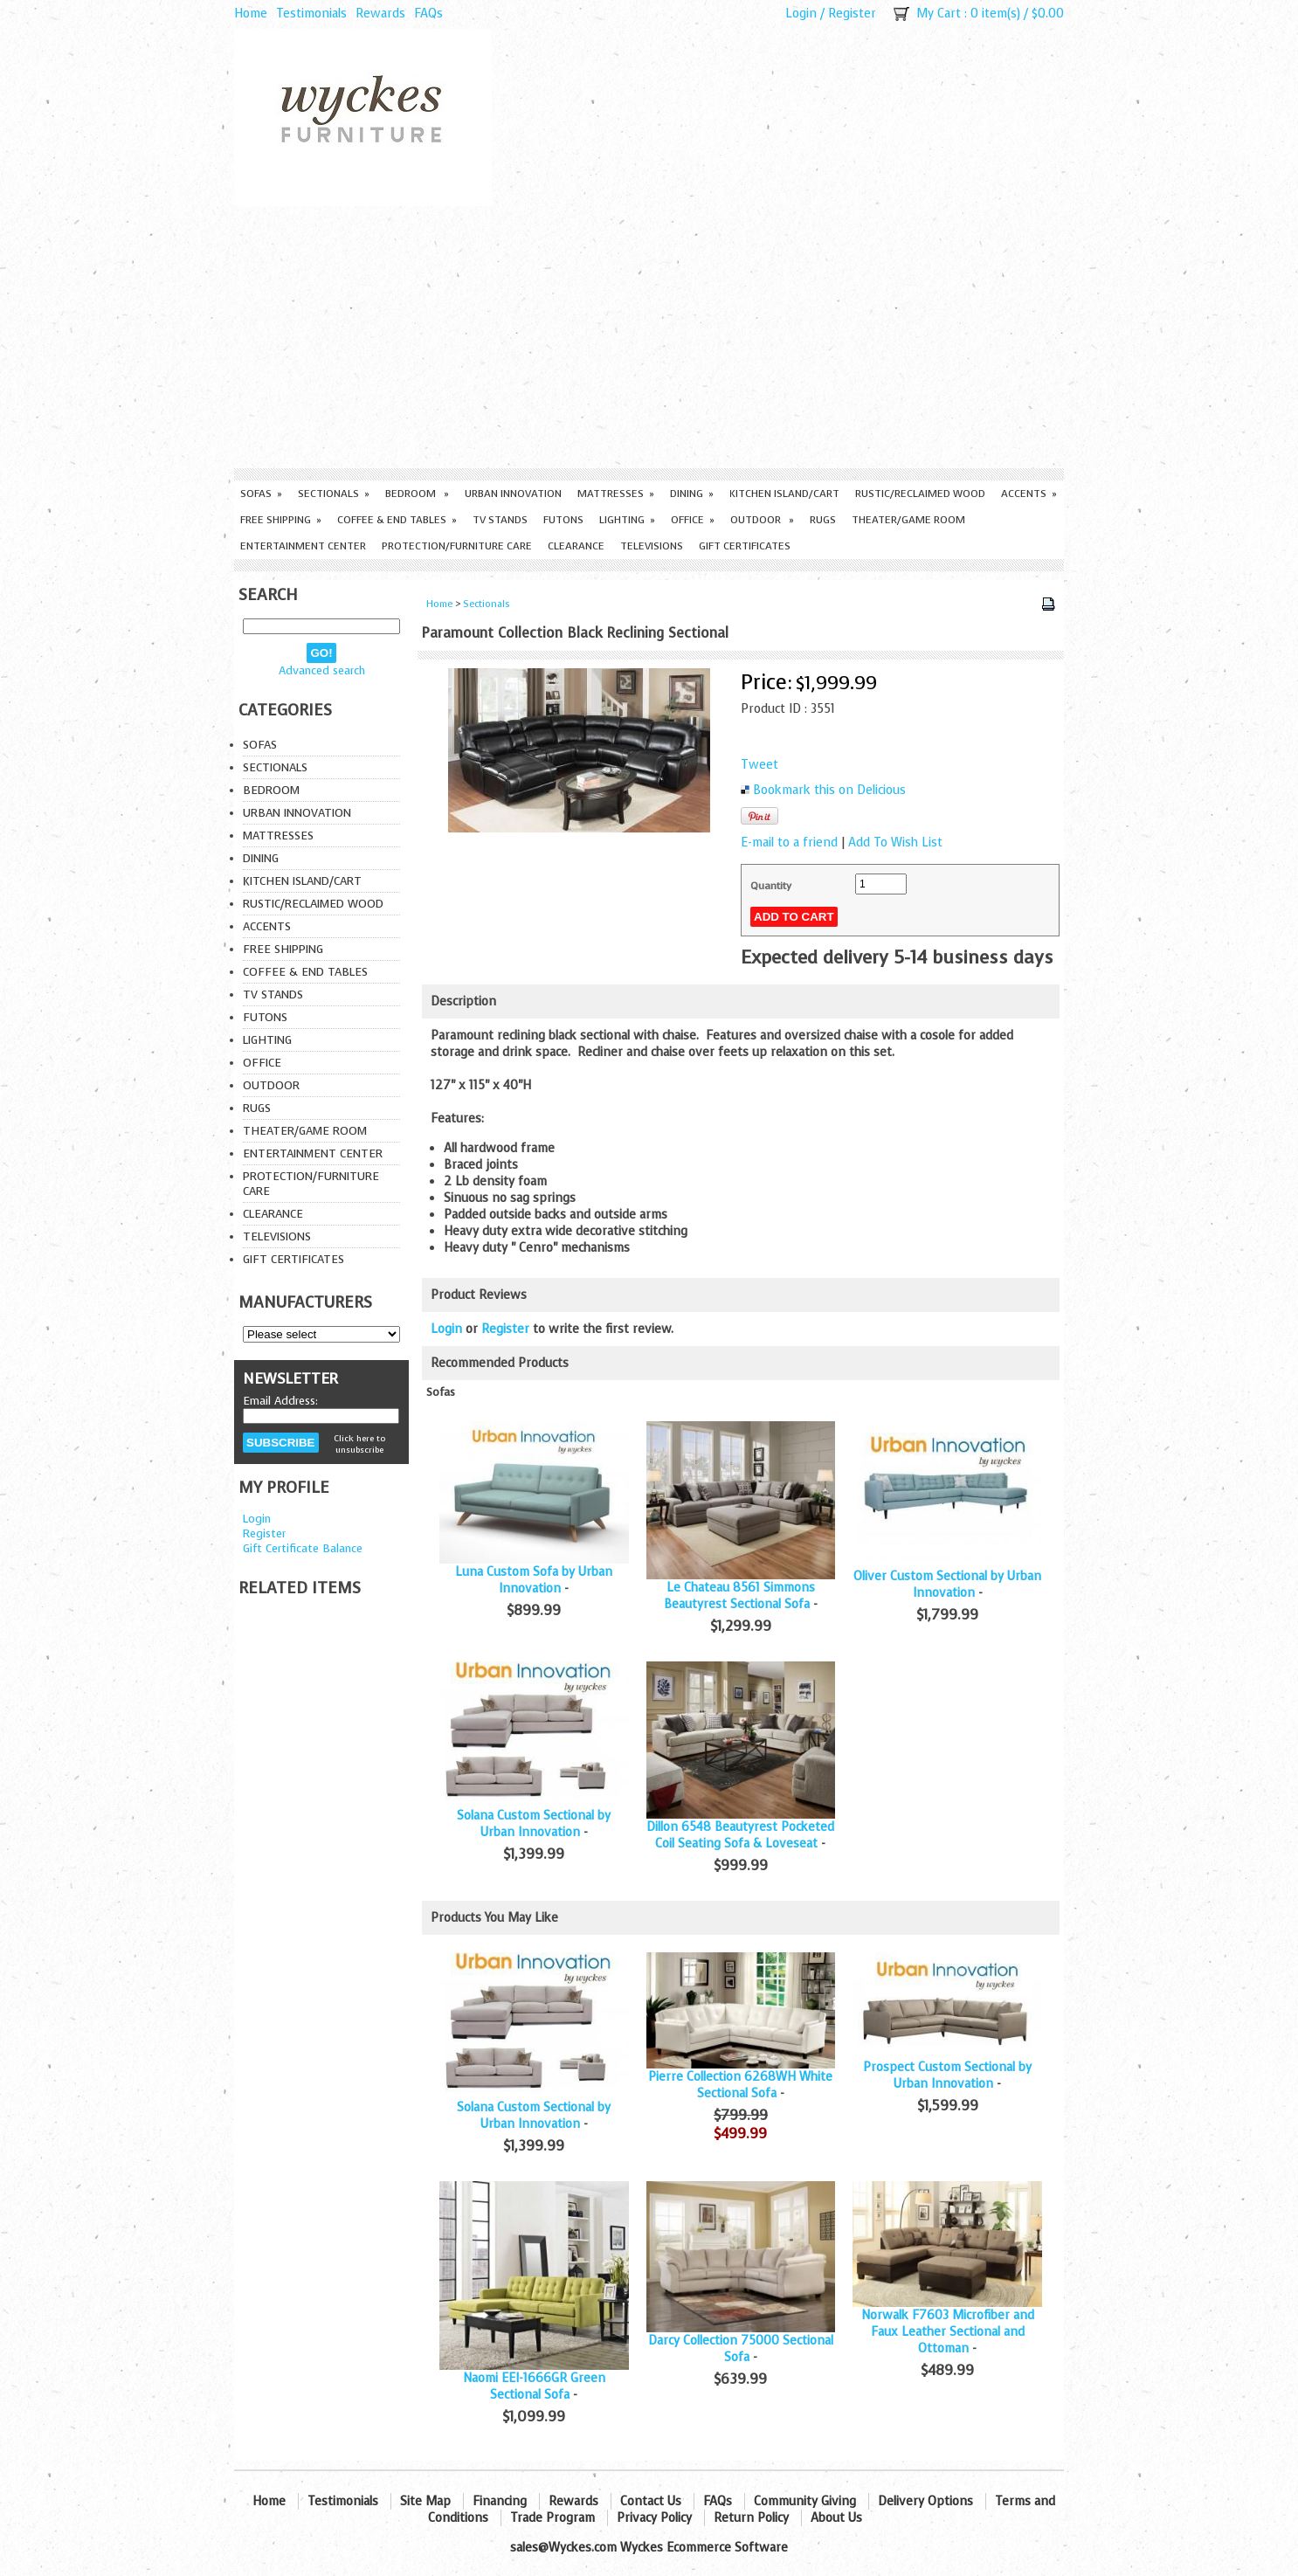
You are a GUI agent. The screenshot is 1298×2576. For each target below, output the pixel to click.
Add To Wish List (895, 842)
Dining (692, 494)
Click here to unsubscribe (359, 1444)
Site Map (425, 2501)
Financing (500, 2501)
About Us (836, 2518)
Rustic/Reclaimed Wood (920, 494)
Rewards (380, 13)
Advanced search (322, 670)
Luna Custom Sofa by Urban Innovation (533, 1580)
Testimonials (311, 13)
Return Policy (751, 2518)
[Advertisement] (649, 337)
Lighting (627, 520)
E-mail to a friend (789, 842)
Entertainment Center (303, 546)
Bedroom (417, 494)
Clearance (576, 546)
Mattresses (615, 494)
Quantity (770, 886)
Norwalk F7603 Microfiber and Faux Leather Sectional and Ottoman (947, 2332)
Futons (563, 520)
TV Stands (500, 520)
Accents (1029, 494)
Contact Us (650, 2501)
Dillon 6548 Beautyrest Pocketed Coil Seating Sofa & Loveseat (740, 1835)
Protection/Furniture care (457, 546)
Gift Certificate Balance (302, 1548)
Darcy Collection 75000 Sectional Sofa (740, 2348)
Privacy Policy (654, 2518)
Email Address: (280, 1400)
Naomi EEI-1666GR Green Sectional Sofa (534, 2386)
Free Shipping (280, 520)
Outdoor (762, 520)
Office (693, 520)
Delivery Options (925, 2501)
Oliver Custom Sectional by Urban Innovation (947, 1584)
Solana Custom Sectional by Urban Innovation (534, 1823)
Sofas (261, 494)
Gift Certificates (745, 546)
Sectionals (333, 494)
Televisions (651, 546)
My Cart (938, 13)
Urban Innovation (513, 494)
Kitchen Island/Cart (784, 494)
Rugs (823, 520)
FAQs (428, 13)
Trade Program (552, 2518)
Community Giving (805, 2501)
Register (852, 13)
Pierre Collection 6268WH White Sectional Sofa (740, 2085)
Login (801, 13)
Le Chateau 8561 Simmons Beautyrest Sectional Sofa (739, 1596)
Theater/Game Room (908, 520)
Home (250, 13)
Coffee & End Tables (397, 520)
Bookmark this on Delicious (829, 790)
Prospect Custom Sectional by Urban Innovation (947, 2075)
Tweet (759, 764)
